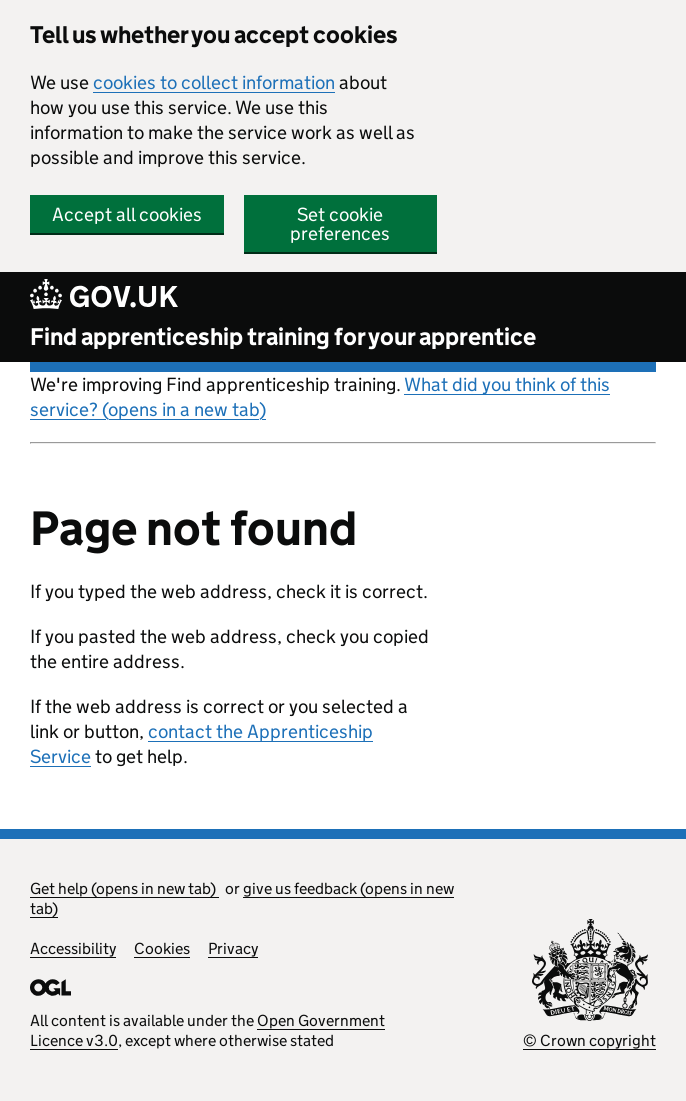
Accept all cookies (127, 214)
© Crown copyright (589, 1040)
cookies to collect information (214, 82)
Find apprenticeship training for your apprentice (283, 336)
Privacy (233, 948)
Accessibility (73, 948)
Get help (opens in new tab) (124, 888)
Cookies (162, 948)
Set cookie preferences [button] (340, 224)
